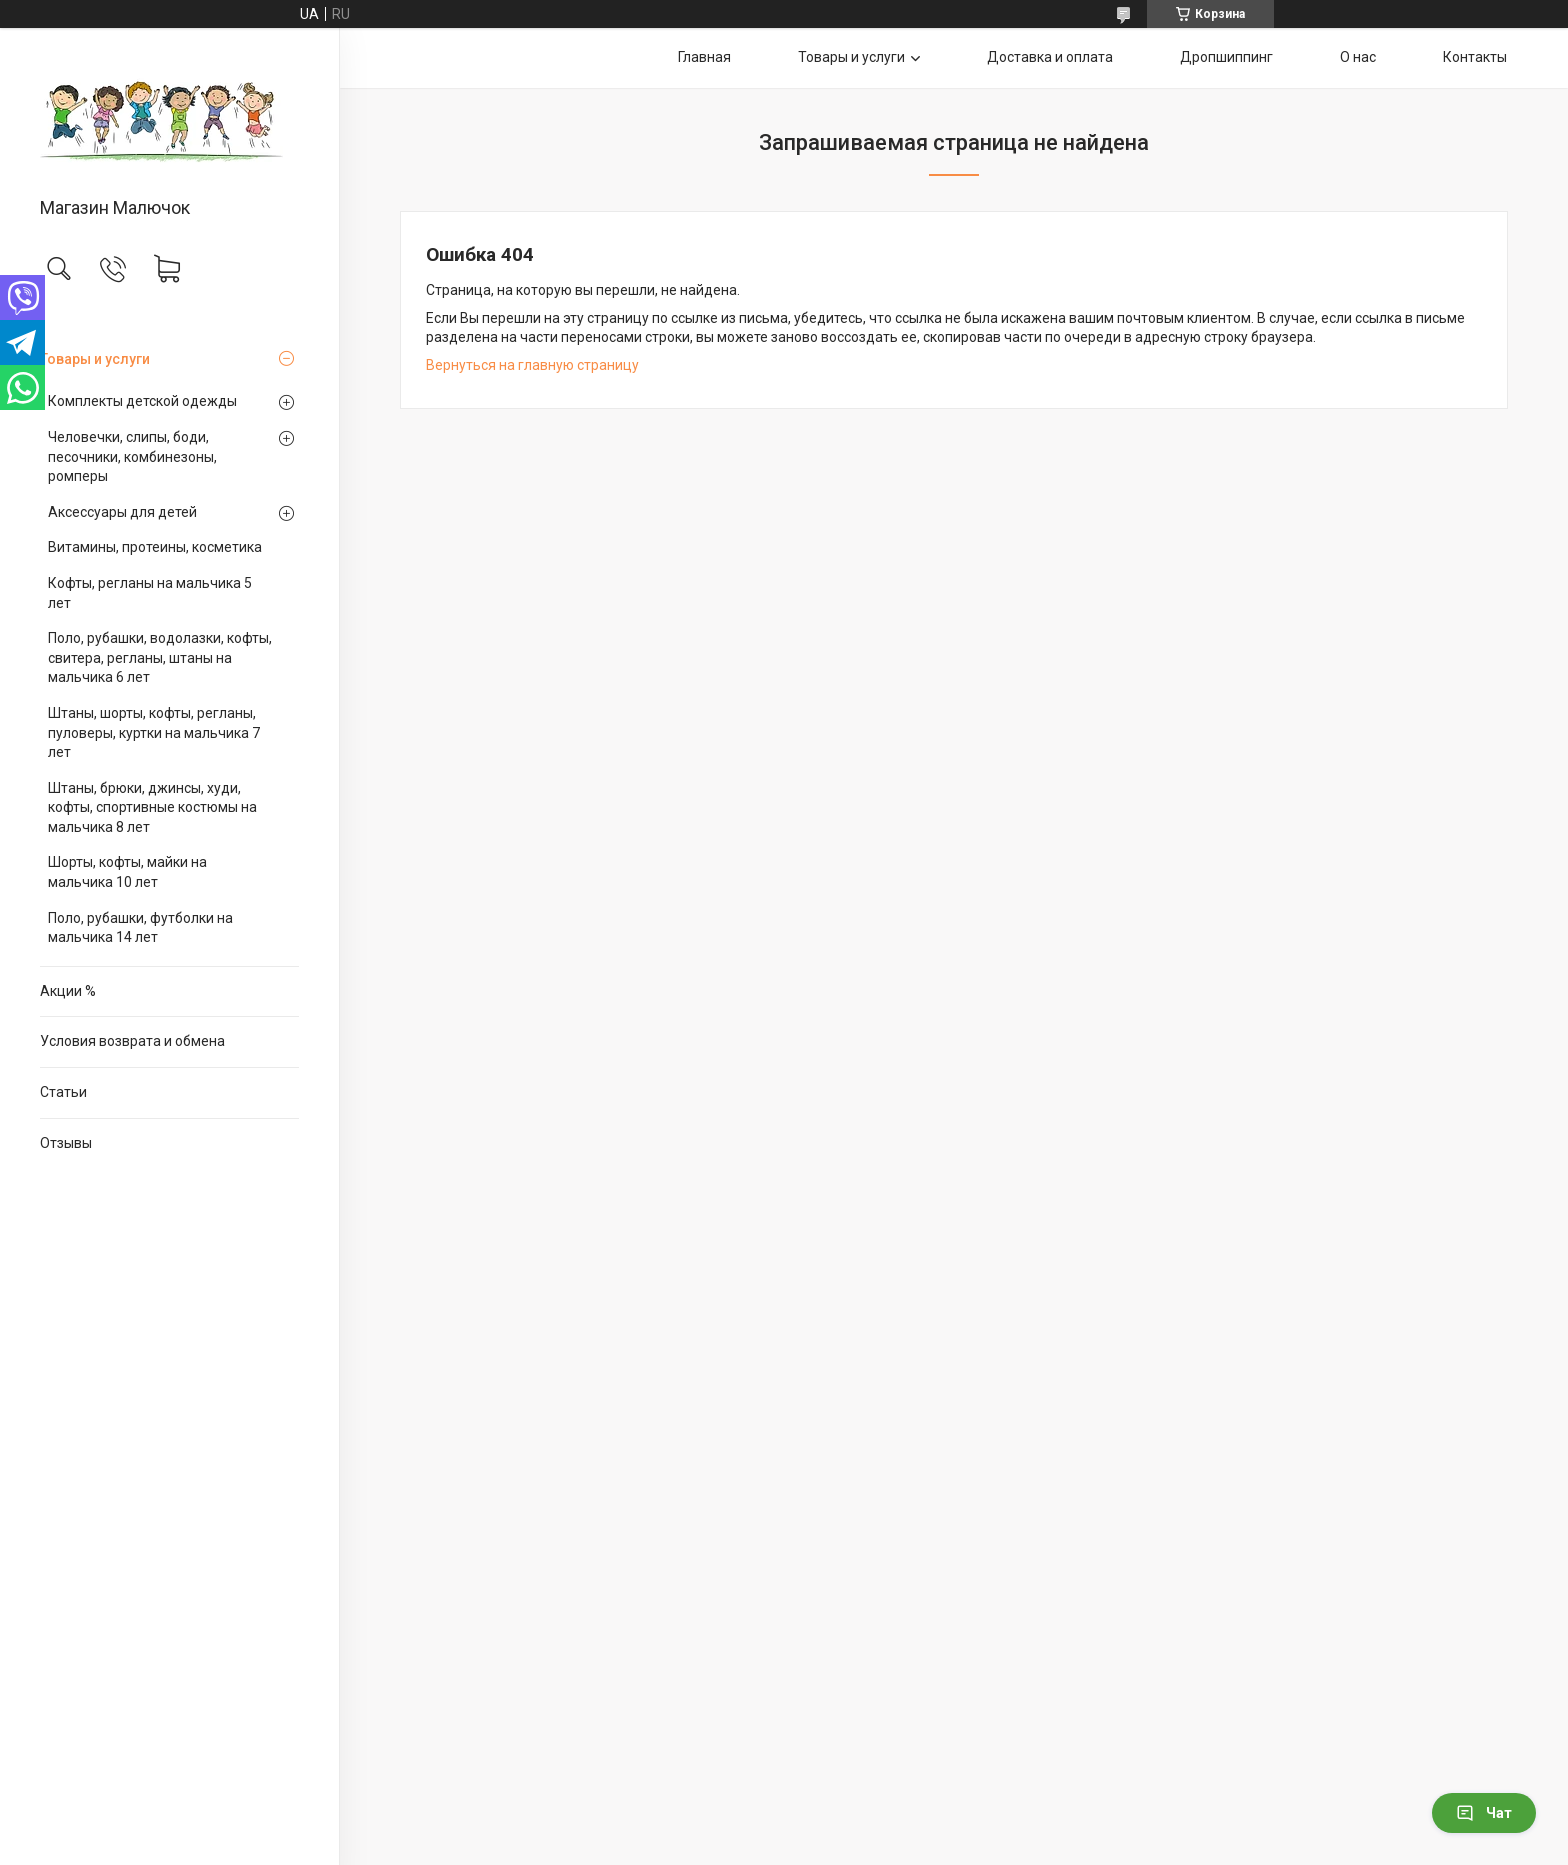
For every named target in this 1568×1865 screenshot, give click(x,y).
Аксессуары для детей (122, 512)
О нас (1358, 57)
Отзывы (66, 1143)
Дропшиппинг (1226, 57)
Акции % (68, 991)
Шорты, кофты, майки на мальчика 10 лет (127, 872)
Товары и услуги (95, 359)
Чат (1484, 1813)
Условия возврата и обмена (132, 1041)
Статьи (63, 1092)
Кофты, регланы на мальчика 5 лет (150, 593)
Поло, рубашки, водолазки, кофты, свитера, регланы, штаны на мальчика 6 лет (160, 657)
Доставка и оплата (1050, 57)
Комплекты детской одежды (142, 401)
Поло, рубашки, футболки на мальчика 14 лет (140, 928)
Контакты (1475, 57)
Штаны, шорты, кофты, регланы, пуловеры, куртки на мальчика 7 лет (154, 732)
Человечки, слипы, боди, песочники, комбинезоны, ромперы (132, 456)
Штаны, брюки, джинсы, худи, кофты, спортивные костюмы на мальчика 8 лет (152, 807)
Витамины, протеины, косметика (155, 547)
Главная (704, 57)
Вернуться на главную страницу (532, 365)
